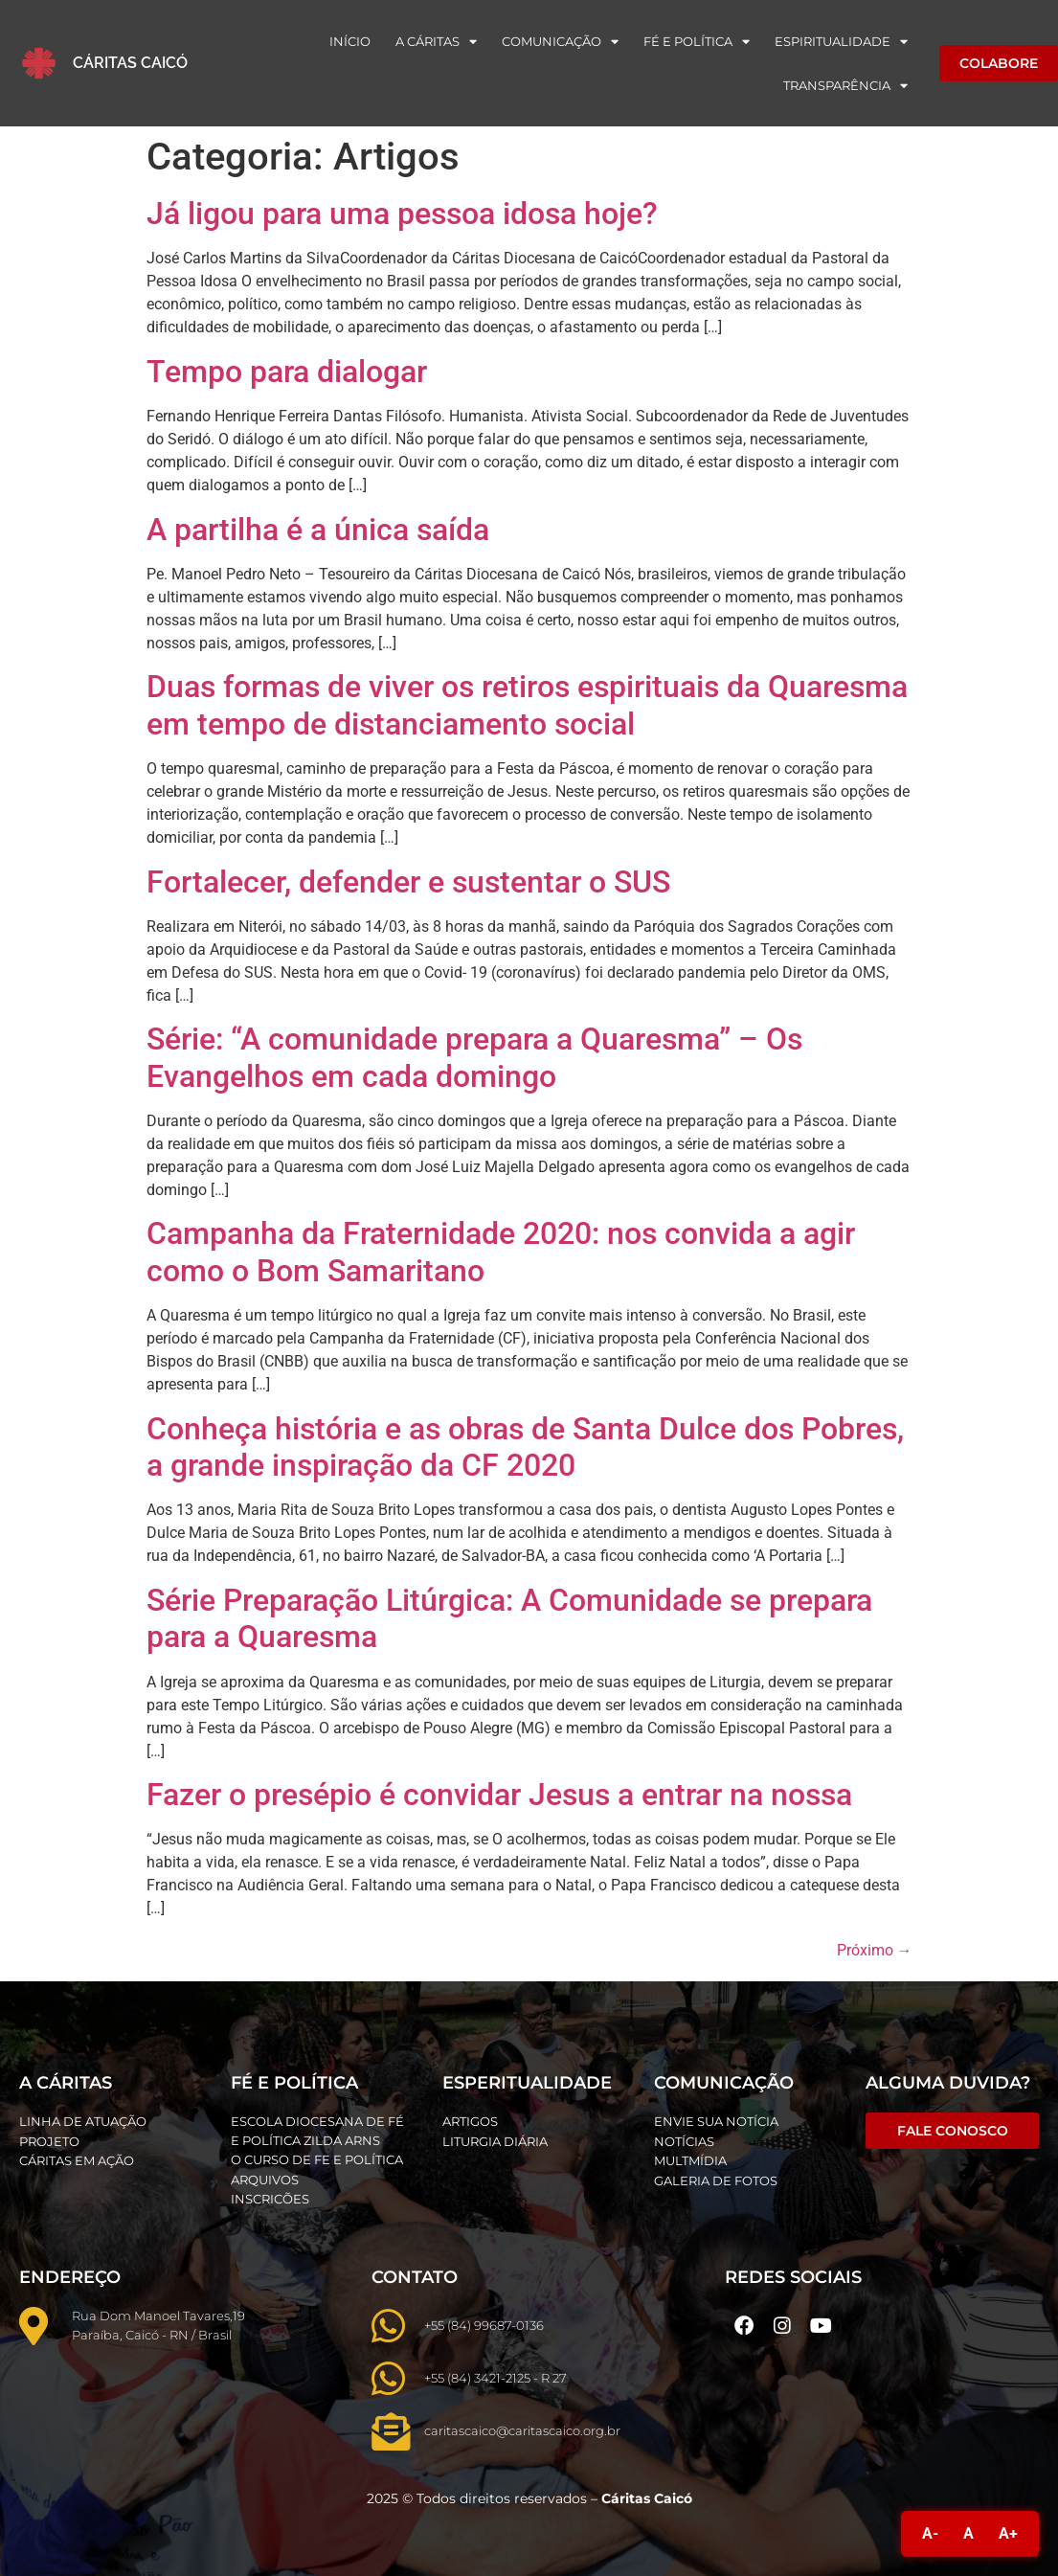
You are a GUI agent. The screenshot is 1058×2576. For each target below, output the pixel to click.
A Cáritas (436, 41)
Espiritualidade (841, 41)
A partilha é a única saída (317, 529)
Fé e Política (696, 41)
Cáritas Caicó (130, 63)
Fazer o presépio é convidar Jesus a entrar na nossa (499, 1794)
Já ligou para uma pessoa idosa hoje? (402, 213)
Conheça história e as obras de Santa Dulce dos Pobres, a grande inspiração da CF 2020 (525, 1447)
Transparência (845, 86)
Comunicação (560, 41)
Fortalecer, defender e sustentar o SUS (408, 882)
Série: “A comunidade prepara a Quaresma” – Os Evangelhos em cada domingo (474, 1057)
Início (350, 41)
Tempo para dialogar (286, 371)
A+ (1008, 2533)
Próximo (874, 1950)
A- (930, 2533)
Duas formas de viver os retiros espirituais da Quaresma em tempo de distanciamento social (527, 704)
